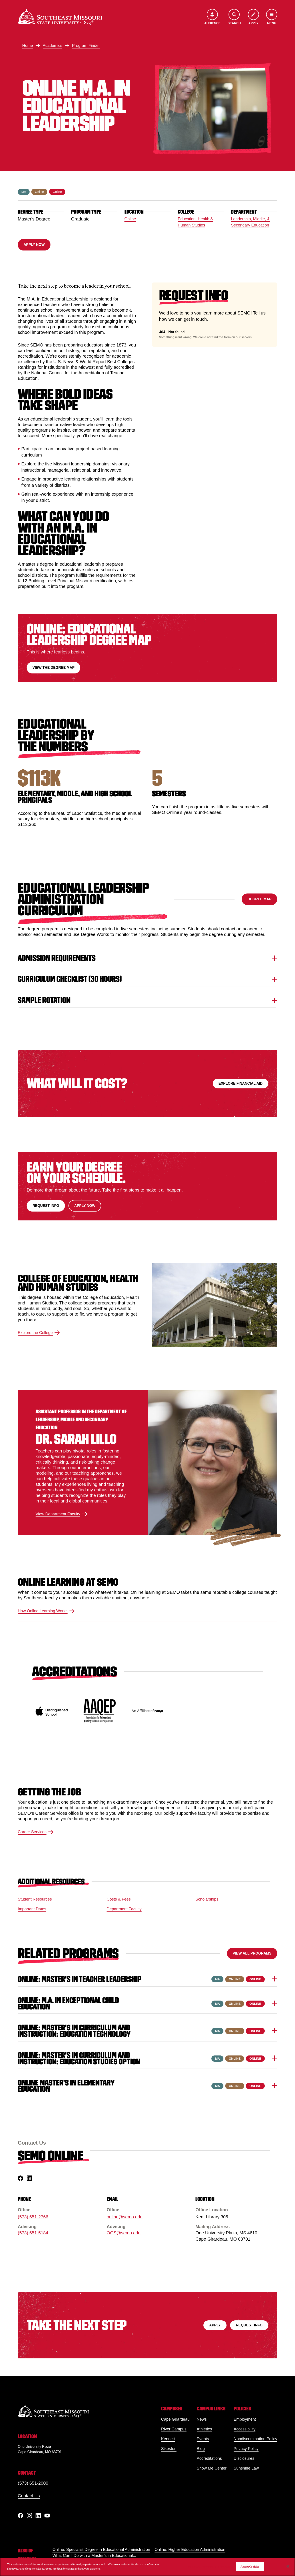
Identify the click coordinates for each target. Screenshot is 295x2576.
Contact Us (29, 2495)
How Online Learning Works (46, 1611)
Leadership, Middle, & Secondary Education (250, 222)
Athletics (204, 2429)
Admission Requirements (147, 958)
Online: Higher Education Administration (190, 2549)
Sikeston (169, 2448)
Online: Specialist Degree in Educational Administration (101, 2549)
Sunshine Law (246, 2468)
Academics (52, 45)
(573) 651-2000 (33, 2483)
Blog (201, 2448)
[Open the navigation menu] (271, 17)
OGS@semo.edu (124, 2232)
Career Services (36, 1832)
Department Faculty (124, 1909)
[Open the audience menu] (212, 17)
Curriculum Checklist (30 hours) (147, 979)
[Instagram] (29, 2515)
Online (130, 219)
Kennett (168, 2439)
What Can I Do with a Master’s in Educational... (94, 2555)
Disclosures (244, 2458)
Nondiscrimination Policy (255, 2439)
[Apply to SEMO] (253, 17)
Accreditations (209, 2458)
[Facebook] (20, 2515)
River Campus (174, 2429)
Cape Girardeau (175, 2419)
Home (27, 45)
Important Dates (32, 1909)
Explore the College (39, 1332)
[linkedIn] (38, 2515)
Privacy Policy (246, 2448)
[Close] (288, 2566)
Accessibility (244, 2429)
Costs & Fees (119, 1899)
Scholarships (206, 1899)
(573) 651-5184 (33, 2232)
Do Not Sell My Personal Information (210, 2566)
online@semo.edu (125, 2216)
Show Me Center (212, 2468)
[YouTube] (47, 2515)
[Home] (60, 17)
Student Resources (35, 1899)
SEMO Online (50, 2155)
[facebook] (20, 2178)
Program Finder (86, 45)
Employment (245, 2419)
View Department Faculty (61, 1514)
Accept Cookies (250, 2566)
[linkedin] (29, 2178)
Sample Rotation (147, 1000)
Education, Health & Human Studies (195, 222)
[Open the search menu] (234, 17)
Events (203, 2439)
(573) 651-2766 (33, 2216)
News (202, 2419)
